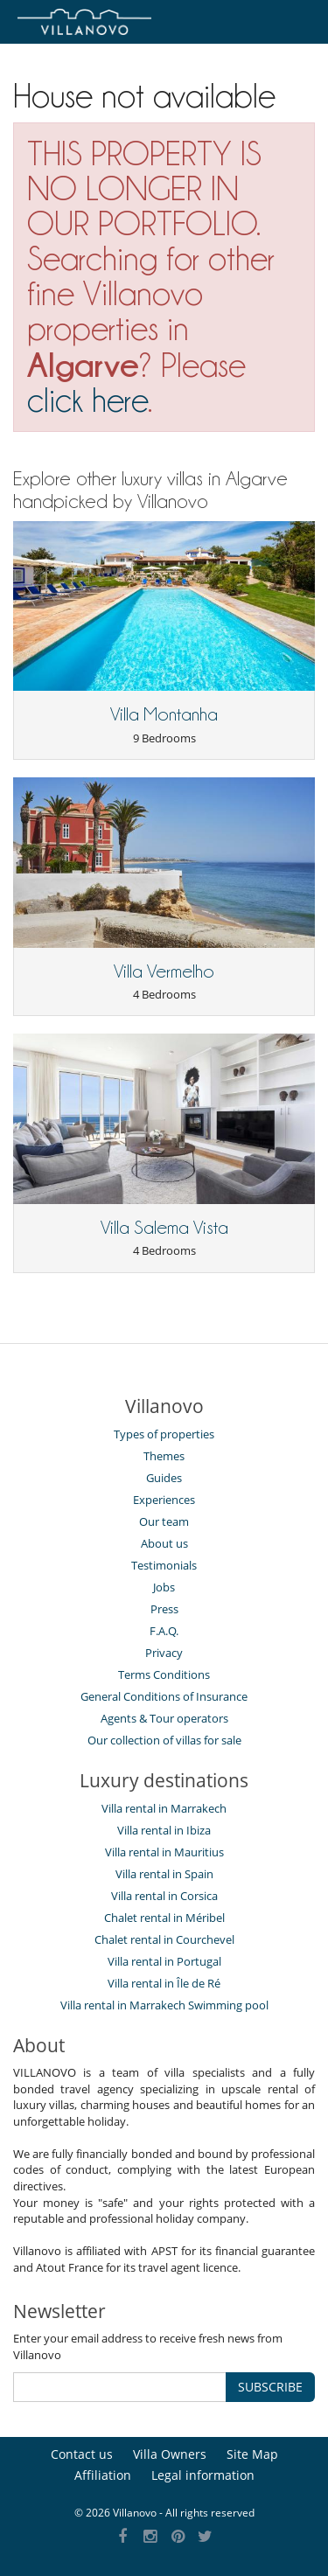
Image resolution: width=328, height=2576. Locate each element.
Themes (164, 1456)
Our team (164, 1521)
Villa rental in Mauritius (164, 1852)
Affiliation (102, 2475)
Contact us (82, 2454)
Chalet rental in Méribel (164, 1917)
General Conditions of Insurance (164, 1696)
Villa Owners (169, 2454)
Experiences (164, 1499)
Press (164, 1609)
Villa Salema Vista (164, 1227)
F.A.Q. (164, 1631)
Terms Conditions (164, 1674)
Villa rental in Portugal (164, 1961)
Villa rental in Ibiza (164, 1830)
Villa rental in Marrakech (164, 1808)
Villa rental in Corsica (164, 1896)
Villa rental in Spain (164, 1874)
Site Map (252, 2454)
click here (87, 400)
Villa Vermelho (164, 971)
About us (164, 1543)
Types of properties (164, 1434)
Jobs (164, 1587)
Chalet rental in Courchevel (164, 1939)
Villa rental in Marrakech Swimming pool (164, 2005)
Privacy (164, 1652)
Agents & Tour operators (164, 1718)
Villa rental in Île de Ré (164, 1983)
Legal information (203, 2475)
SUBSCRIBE (270, 2386)
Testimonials (164, 1565)
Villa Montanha (164, 714)
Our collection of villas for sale (164, 1740)
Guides (164, 1478)
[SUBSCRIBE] (120, 2387)
